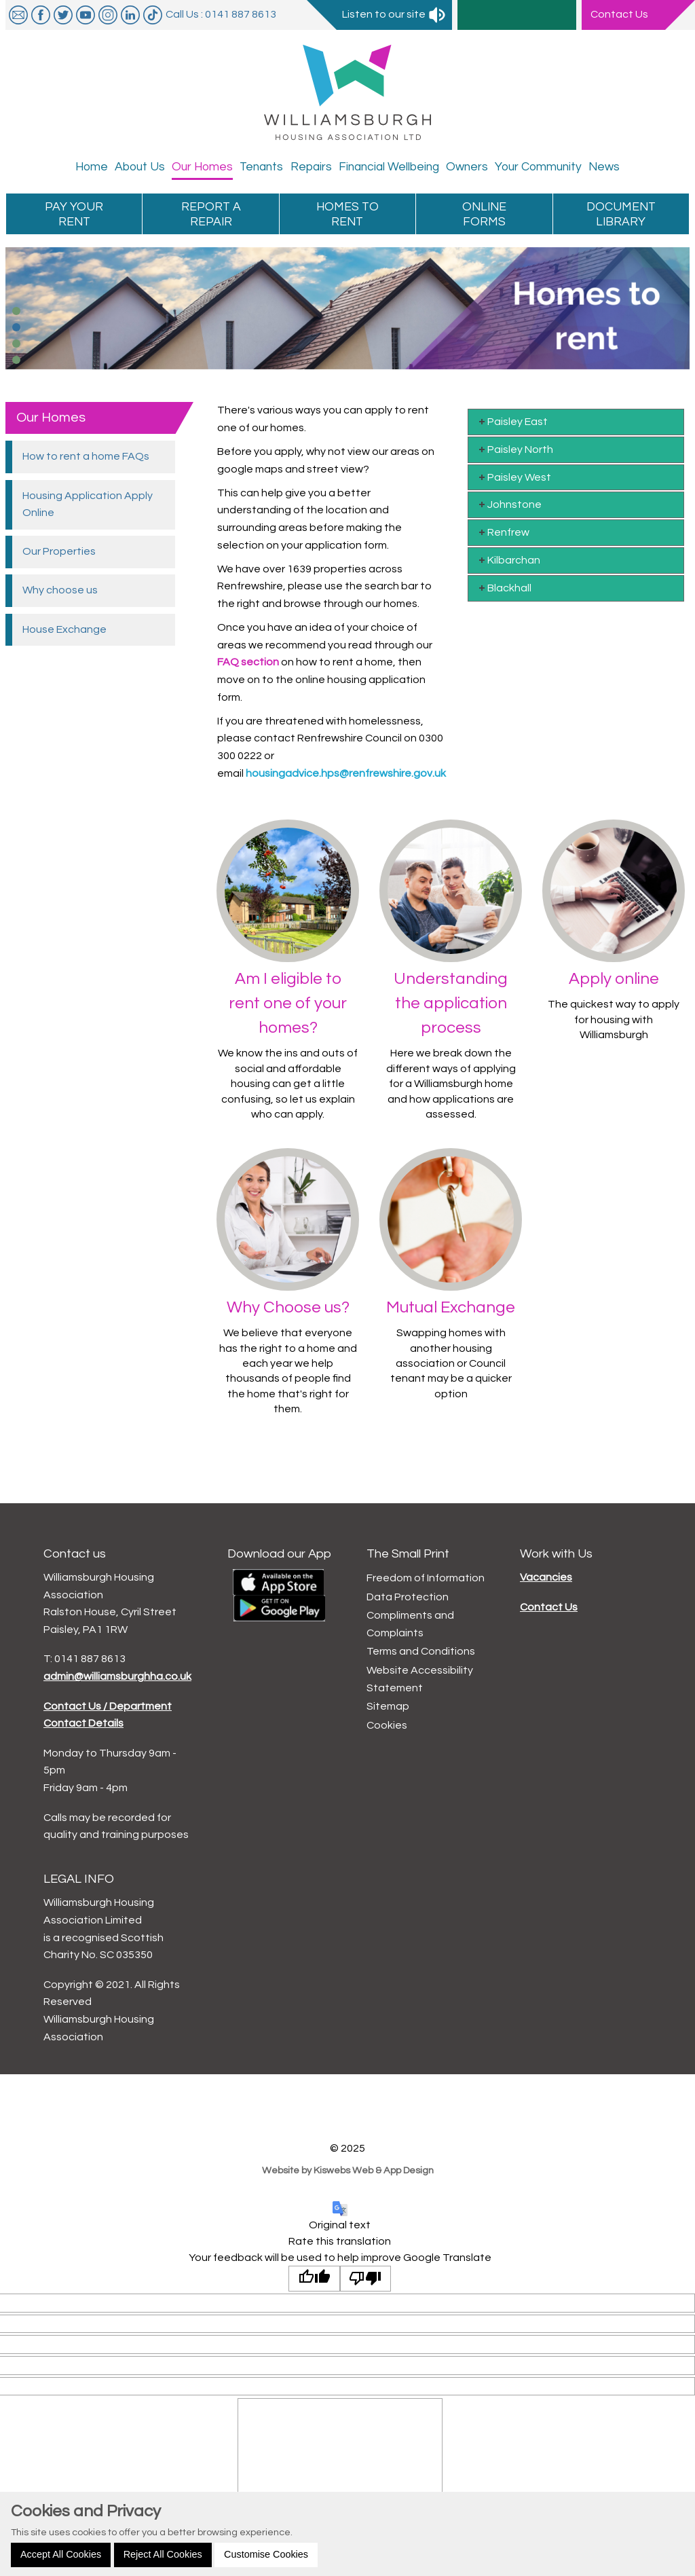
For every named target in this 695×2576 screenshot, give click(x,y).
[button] (16, 311)
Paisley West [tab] (513, 477)
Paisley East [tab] (512, 421)
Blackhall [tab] (503, 587)
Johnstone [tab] (509, 504)
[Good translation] (314, 2279)
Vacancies (546, 1577)
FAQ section (248, 662)
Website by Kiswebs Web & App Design (348, 2170)
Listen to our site (394, 14)
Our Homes (51, 417)
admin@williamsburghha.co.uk (117, 1676)
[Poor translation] (366, 2279)
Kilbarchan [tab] (508, 560)
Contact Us (549, 1607)
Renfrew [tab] (502, 532)
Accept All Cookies (60, 2554)
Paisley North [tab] (514, 449)
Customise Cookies (266, 2554)
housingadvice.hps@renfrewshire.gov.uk (346, 773)
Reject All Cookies (163, 2554)
